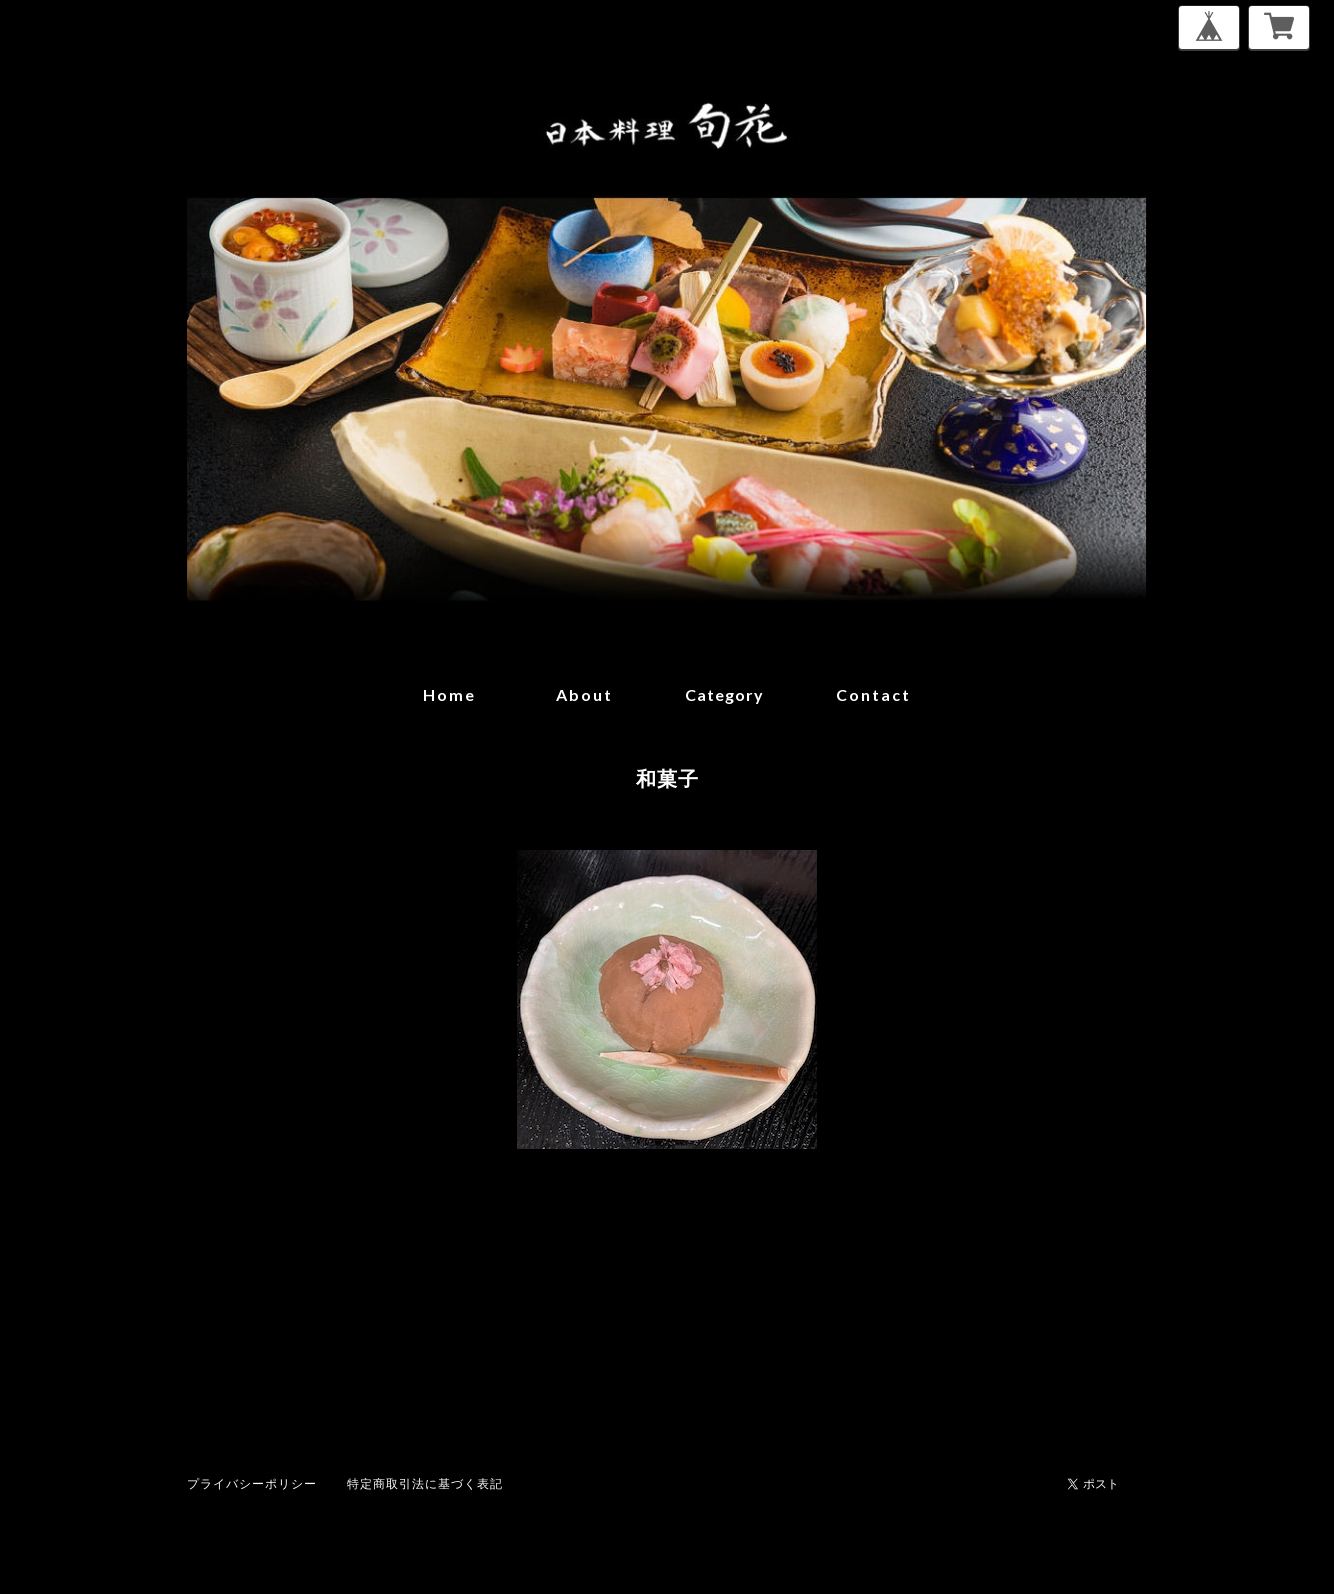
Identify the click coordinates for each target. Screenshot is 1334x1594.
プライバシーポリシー (252, 1483)
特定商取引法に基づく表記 (425, 1483)
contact (873, 694)
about (584, 694)
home (449, 694)
